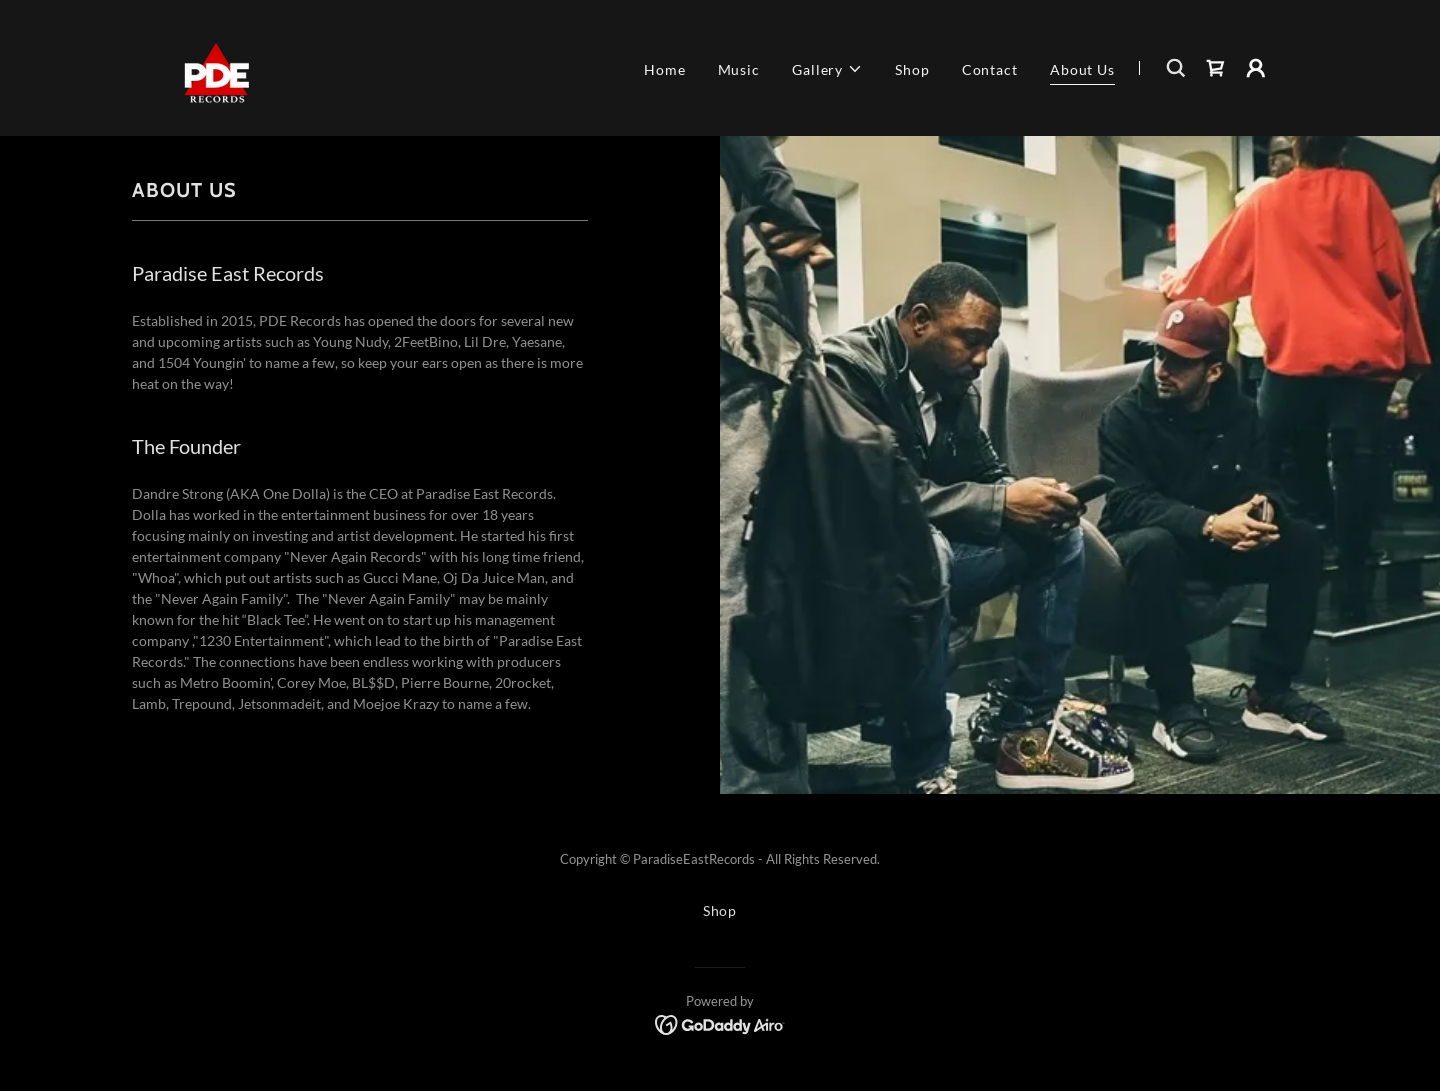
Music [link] (739, 69)
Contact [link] (990, 69)
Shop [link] (912, 69)
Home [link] (665, 69)
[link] (216, 66)
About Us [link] (1082, 69)
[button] (827, 69)
